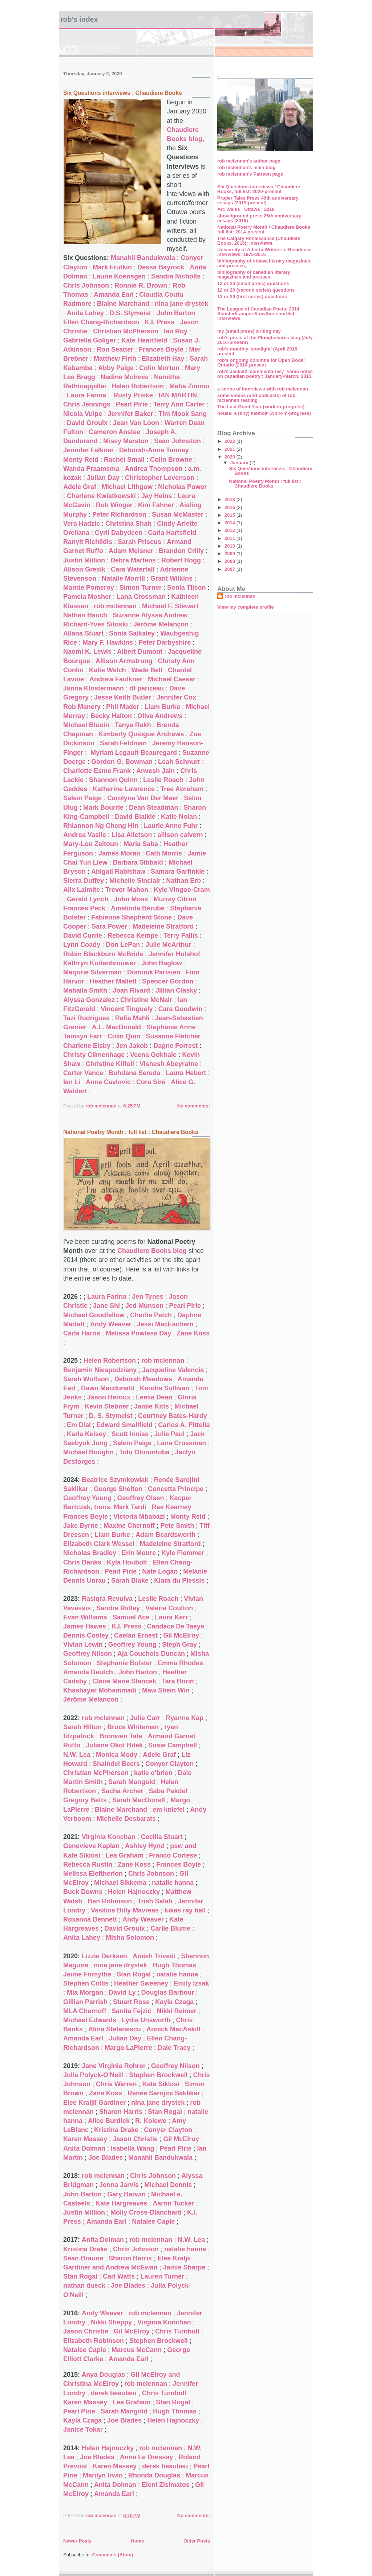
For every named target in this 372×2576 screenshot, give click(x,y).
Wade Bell (147, 670)
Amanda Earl (114, 294)
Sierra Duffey (83, 880)
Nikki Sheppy (111, 2322)
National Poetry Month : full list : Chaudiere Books (130, 1132)
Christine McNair (146, 999)
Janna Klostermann (93, 688)
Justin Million (84, 560)
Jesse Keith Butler (122, 697)
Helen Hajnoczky (134, 1891)
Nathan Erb (183, 880)
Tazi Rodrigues (86, 1018)
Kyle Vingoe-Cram (182, 889)
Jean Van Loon (136, 422)
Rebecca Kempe (133, 935)
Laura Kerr (171, 1617)
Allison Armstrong (124, 661)
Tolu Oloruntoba (144, 1452)
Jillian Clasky (176, 990)
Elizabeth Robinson (93, 2340)
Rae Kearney (171, 1507)
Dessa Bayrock (160, 267)
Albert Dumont (139, 651)
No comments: (193, 1106)
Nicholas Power (182, 486)
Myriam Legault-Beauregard (133, 752)
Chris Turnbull (177, 2331)
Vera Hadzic (81, 523)
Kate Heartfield (144, 340)
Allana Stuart (83, 633)
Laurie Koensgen (119, 276)
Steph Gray (179, 1644)
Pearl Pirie (132, 404)
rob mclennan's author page (248, 161)
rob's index (79, 19)
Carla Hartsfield (172, 532)
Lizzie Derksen (104, 1956)
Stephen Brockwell (158, 2075)
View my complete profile (245, 607)
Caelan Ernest (136, 1635)
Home (137, 2541)
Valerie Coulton (169, 1608)
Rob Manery (82, 706)
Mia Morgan (85, 1992)
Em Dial (79, 1425)
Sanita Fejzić (131, 2011)
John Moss (131, 899)
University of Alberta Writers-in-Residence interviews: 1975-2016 (264, 252)
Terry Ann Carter (179, 404)
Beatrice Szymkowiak (115, 1479)
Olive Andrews (159, 716)
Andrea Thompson (153, 468)
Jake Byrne (80, 1525)
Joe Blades (105, 2157)
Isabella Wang (132, 2148)
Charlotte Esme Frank (97, 770)
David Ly (122, 1992)
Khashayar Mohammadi (100, 1690)
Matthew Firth (115, 358)
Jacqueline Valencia (173, 1370)
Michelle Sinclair (135, 880)
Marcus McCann (137, 2349)
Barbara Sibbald (138, 862)
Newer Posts (77, 2541)
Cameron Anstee (114, 432)
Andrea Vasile (84, 834)
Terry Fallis (180, 935)
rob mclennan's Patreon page (250, 174)
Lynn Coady (81, 944)
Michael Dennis (168, 2184)
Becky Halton (111, 716)
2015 (230, 515)
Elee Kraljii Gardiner (94, 2102)
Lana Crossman (141, 596)
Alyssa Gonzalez (89, 999)
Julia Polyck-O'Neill (93, 2075)
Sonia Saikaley (132, 633)
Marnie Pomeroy (88, 587)
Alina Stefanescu (114, 2029)
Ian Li (71, 1082)
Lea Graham (124, 1855)
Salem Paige (82, 798)
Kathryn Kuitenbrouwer (99, 963)
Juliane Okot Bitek (114, 1745)
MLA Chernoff (84, 2011)
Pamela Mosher (87, 596)
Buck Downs (82, 1891)
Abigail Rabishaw (118, 871)
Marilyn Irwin (103, 2475)
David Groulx (87, 422)
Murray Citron (174, 899)
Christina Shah (128, 523)
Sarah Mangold (131, 1782)
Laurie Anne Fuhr (171, 825)
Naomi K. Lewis (87, 651)
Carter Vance (83, 1073)
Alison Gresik (84, 569)
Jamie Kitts (151, 1406)
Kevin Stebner (107, 1406)
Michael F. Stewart (170, 606)
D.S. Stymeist (130, 313)
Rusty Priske (133, 395)
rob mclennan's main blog (246, 167)
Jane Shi (106, 1305)
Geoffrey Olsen (140, 1498)
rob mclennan (115, 606)
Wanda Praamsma (91, 468)
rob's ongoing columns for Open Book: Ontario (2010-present (261, 362)
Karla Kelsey (86, 1434)
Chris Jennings (86, 404)
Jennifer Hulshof (174, 954)
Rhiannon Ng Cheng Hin (100, 825)
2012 (230, 530)
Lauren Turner (162, 2276)
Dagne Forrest (175, 1045)
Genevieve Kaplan (91, 1846)
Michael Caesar (171, 679)
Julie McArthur (168, 944)
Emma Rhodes (180, 1663)
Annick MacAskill (173, 2029)
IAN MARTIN (177, 395)
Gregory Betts (85, 1800)
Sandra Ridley (118, 1608)
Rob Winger (114, 505)
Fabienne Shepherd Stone (131, 917)
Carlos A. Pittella (184, 1425)
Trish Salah (154, 1901)
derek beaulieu (114, 2393)
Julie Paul (169, 1434)
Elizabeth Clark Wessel (98, 1543)
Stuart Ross (131, 2002)
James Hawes (84, 1626)
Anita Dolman (84, 2148)
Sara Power (109, 926)
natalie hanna (173, 1882)
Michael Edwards (89, 2020)
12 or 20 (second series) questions (256, 290)
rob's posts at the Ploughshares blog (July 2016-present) (264, 340)
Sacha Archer (122, 1791)
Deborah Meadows (143, 1379)
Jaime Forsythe (87, 1974)
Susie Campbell (172, 1745)
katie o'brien (153, 1772)
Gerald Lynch (87, 899)
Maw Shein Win (166, 1690)
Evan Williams (85, 1617)
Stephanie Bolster (124, 1663)
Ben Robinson (110, 1901)
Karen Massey (85, 2139)
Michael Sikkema (120, 1882)
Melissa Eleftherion (93, 1873)
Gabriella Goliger (89, 340)
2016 (230, 507)
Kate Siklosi (160, 2084)
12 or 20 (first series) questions (252, 296)
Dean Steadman (153, 807)
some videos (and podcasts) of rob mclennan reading (256, 398)
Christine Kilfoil (110, 1063)
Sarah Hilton (82, 1727)
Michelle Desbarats (126, 1818)
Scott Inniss (130, 1434)
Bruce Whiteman (133, 1727)
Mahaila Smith (85, 990)
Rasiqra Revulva (107, 1598)
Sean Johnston (177, 441)
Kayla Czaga (174, 2002)
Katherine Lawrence (124, 789)
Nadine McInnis (125, 377)
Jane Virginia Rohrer (114, 2066)
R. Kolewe (150, 2120)
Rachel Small (124, 459)
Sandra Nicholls (176, 276)
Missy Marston (126, 441)
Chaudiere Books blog (152, 1250)
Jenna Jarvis (119, 2184)
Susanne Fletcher (173, 1036)
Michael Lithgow (127, 486)
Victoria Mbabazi (139, 1516)
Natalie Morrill (123, 578)
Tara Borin (178, 1681)
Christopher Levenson (159, 477)
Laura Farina (86, 395)
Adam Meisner (131, 550)
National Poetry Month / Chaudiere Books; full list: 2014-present (264, 229)
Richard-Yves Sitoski (95, 624)
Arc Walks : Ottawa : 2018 (246, 209)
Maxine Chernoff (129, 1525)
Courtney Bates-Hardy (172, 1415)
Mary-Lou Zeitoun (90, 844)
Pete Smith (177, 1525)
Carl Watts (119, 2276)
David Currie (82, 935)
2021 (230, 449)
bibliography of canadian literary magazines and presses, (253, 274)
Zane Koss (193, 1333)
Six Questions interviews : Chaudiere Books (122, 93)
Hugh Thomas (174, 1965)
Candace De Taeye (175, 1626)
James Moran (119, 853)
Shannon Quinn (113, 780)
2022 (230, 441)
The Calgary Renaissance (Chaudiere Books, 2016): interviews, (258, 241)
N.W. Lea (76, 1754)
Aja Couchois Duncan (151, 1653)
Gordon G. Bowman (122, 761)
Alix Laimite (81, 889)
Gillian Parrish (85, 2002)
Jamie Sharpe (184, 2267)
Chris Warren (116, 2084)
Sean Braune (83, 2258)
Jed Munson (144, 1305)
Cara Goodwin (180, 1009)
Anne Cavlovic (108, 1082)
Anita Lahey (85, 313)
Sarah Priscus (139, 541)
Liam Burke (162, 706)
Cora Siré (150, 1082)
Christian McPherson (125, 331)
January (240, 462)
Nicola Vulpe (82, 413)
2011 (230, 538)
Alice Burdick (109, 2120)
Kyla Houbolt (127, 1562)
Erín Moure (139, 1553)
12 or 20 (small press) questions (253, 283)
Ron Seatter (115, 349)
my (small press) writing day (249, 331)
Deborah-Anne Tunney (154, 450)
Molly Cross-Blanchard (146, 2212)
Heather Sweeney (141, 1983)
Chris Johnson (86, 285)
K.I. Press (159, 322)
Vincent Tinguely (127, 1009)
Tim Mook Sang (182, 413)
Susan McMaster (177, 514)
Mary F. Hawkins (107, 642)
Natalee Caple (153, 2221)
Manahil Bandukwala (143, 257)
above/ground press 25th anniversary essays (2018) (259, 218)
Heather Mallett (113, 981)
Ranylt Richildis (87, 541)
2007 (230, 569)
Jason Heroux (108, 1397)
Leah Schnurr (179, 761)
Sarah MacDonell (138, 1800)
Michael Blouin (86, 725)
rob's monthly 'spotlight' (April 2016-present (258, 351)
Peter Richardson (119, 514)
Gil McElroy (181, 1635)
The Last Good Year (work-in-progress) (260, 406)
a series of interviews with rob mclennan (262, 389)
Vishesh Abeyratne (169, 1063)
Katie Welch (107, 670)
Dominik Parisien (153, 972)
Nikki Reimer (176, 2011)
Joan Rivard (131, 990)
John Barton (176, 313)
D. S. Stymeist (111, 1415)
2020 (230, 457)
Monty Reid (80, 459)
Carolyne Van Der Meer (142, 798)
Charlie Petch (151, 1315)
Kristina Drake (116, 2130)
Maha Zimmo (189, 386)
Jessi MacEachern (165, 1324)
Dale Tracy (174, 2047)
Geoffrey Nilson (87, 1653)
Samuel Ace (131, 1617)
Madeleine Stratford (163, 926)
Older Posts (196, 2541)
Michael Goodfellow (94, 1315)
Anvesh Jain (155, 770)
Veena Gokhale (153, 1054)
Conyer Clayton (169, 1763)
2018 (230, 499)
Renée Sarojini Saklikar (164, 2093)
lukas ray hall (185, 1910)
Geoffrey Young (87, 1498)
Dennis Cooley (86, 1635)
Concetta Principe (175, 1489)
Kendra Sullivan (164, 1388)
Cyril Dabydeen (118, 532)
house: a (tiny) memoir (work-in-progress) (264, 413)
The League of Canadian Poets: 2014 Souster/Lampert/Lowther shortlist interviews (258, 313)
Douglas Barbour (167, 1992)
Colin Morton (159, 368)
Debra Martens (133, 560)
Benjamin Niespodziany (100, 1370)
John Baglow (161, 963)
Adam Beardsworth (165, 1534)
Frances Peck (84, 908)
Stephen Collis (86, 1983)
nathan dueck (84, 2285)
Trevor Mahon (126, 889)
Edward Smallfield (124, 1425)
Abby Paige (116, 368)
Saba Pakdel (168, 1791)
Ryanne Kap (184, 1718)
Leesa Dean (154, 1397)
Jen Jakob (132, 1045)
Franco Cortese (173, 1855)
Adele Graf (79, 486)
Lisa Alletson (132, 834)
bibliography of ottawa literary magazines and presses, (263, 263)
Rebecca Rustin (87, 1864)
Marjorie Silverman (92, 972)
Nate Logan (160, 1571)
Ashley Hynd (145, 1846)
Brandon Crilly (181, 550)
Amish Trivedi (154, 1956)
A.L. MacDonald (116, 1027)
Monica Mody (116, 1754)
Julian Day (103, 477)
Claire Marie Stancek (124, 1681)
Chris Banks (82, 1562)
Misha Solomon (130, 1937)
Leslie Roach (163, 780)
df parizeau (146, 688)
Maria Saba (141, 844)
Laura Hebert (186, 1073)
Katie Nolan (179, 816)
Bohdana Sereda (134, 1073)
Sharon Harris (120, 2111)
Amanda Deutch (88, 1672)
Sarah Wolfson (86, 1379)
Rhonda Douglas (154, 2475)
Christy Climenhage (94, 1054)
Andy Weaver (111, 1324)
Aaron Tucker (173, 2203)
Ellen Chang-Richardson (101, 322)
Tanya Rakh (133, 725)
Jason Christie (135, 2139)
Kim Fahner (156, 505)
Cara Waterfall (132, 569)
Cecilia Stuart (162, 1836)
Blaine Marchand (123, 303)
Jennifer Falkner (88, 450)
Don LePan (123, 944)
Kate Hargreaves (121, 2203)
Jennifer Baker (130, 413)
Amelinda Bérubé (138, 908)
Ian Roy (175, 331)
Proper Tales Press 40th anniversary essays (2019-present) (258, 200)
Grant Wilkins (171, 578)
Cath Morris (164, 853)
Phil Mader (122, 706)
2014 (230, 522)
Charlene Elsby (86, 1045)
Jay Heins (156, 496)
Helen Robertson (138, 386)
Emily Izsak (191, 1983)
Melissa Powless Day (138, 1333)
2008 (230, 561)
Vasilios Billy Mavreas (125, 1910)
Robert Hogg (181, 560)
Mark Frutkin (112, 267)
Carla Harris (81, 1333)
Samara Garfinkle (178, 871)
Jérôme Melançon (161, 624)
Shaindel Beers (116, 1763)
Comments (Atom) (112, 2554)
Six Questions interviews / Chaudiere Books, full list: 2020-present (258, 189)
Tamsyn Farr (82, 1036)
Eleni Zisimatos (166, 2484)
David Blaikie (135, 816)
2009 (230, 553)
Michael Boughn (88, 1452)
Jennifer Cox (176, 697)
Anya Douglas (103, 2374)
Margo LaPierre (128, 2047)
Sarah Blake (130, 1580)
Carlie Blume (170, 1928)
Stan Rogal (134, 1974)
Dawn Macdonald (107, 1388)
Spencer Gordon (167, 981)
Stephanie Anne (170, 1027)
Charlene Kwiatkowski (101, 496)
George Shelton (118, 1489)
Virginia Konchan (109, 1836)
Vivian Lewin (83, 1644)
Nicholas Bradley (89, 1553)
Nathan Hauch (85, 615)
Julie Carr (145, 1718)
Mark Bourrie (103, 807)
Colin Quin (124, 1036)
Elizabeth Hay (163, 358)
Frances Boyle (161, 349)
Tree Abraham (181, 789)
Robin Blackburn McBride (103, 954)
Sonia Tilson (186, 587)
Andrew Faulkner (115, 679)
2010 (230, 546)
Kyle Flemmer (182, 1553)
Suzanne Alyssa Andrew (150, 615)
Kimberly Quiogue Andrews (141, 734)
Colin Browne (171, 459)
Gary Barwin (126, 2194)
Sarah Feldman (123, 743)
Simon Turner (141, 587)
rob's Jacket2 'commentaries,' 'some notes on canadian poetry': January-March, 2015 (265, 374)
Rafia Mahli (132, 1018)
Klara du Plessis (179, 1580)
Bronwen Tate (121, 1736)
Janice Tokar (83, 2429)
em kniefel (169, 1809)
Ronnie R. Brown (140, 285)
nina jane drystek (181, 303)
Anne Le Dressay (146, 2457)
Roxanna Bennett (90, 1919)
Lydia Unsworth (146, 2020)
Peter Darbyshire (164, 642)
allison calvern (180, 834)
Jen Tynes (147, 1296)
